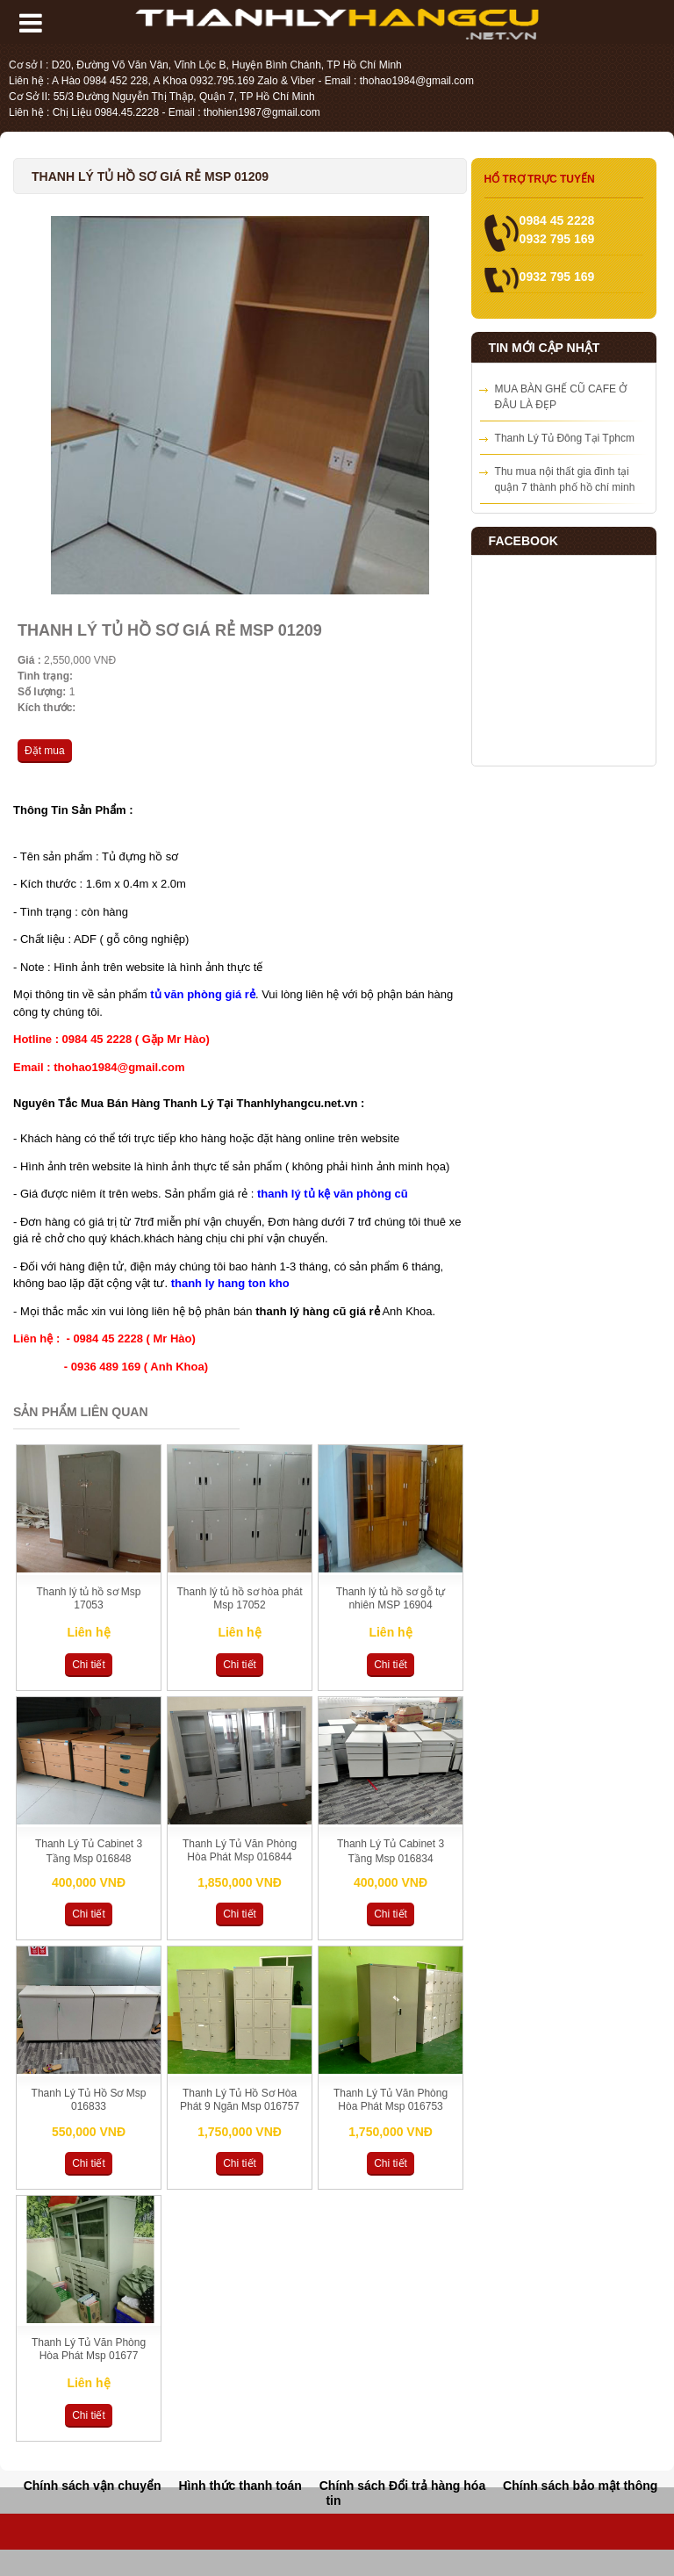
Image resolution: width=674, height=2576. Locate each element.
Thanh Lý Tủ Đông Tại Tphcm (565, 438)
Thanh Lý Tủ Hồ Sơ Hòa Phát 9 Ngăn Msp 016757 (239, 2099)
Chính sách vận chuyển (92, 2486)
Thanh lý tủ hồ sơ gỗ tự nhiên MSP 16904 (391, 1598)
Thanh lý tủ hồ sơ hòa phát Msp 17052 (239, 1598)
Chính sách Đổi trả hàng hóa (402, 2486)
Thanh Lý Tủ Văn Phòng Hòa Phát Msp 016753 (390, 2099)
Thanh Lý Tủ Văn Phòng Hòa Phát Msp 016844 (240, 1850)
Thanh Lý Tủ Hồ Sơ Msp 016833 (89, 2099)
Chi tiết (88, 1665)
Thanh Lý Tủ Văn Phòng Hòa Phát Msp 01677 (89, 2349)
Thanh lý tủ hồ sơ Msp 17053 (88, 1598)
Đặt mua (45, 751)
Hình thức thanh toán (239, 2486)
